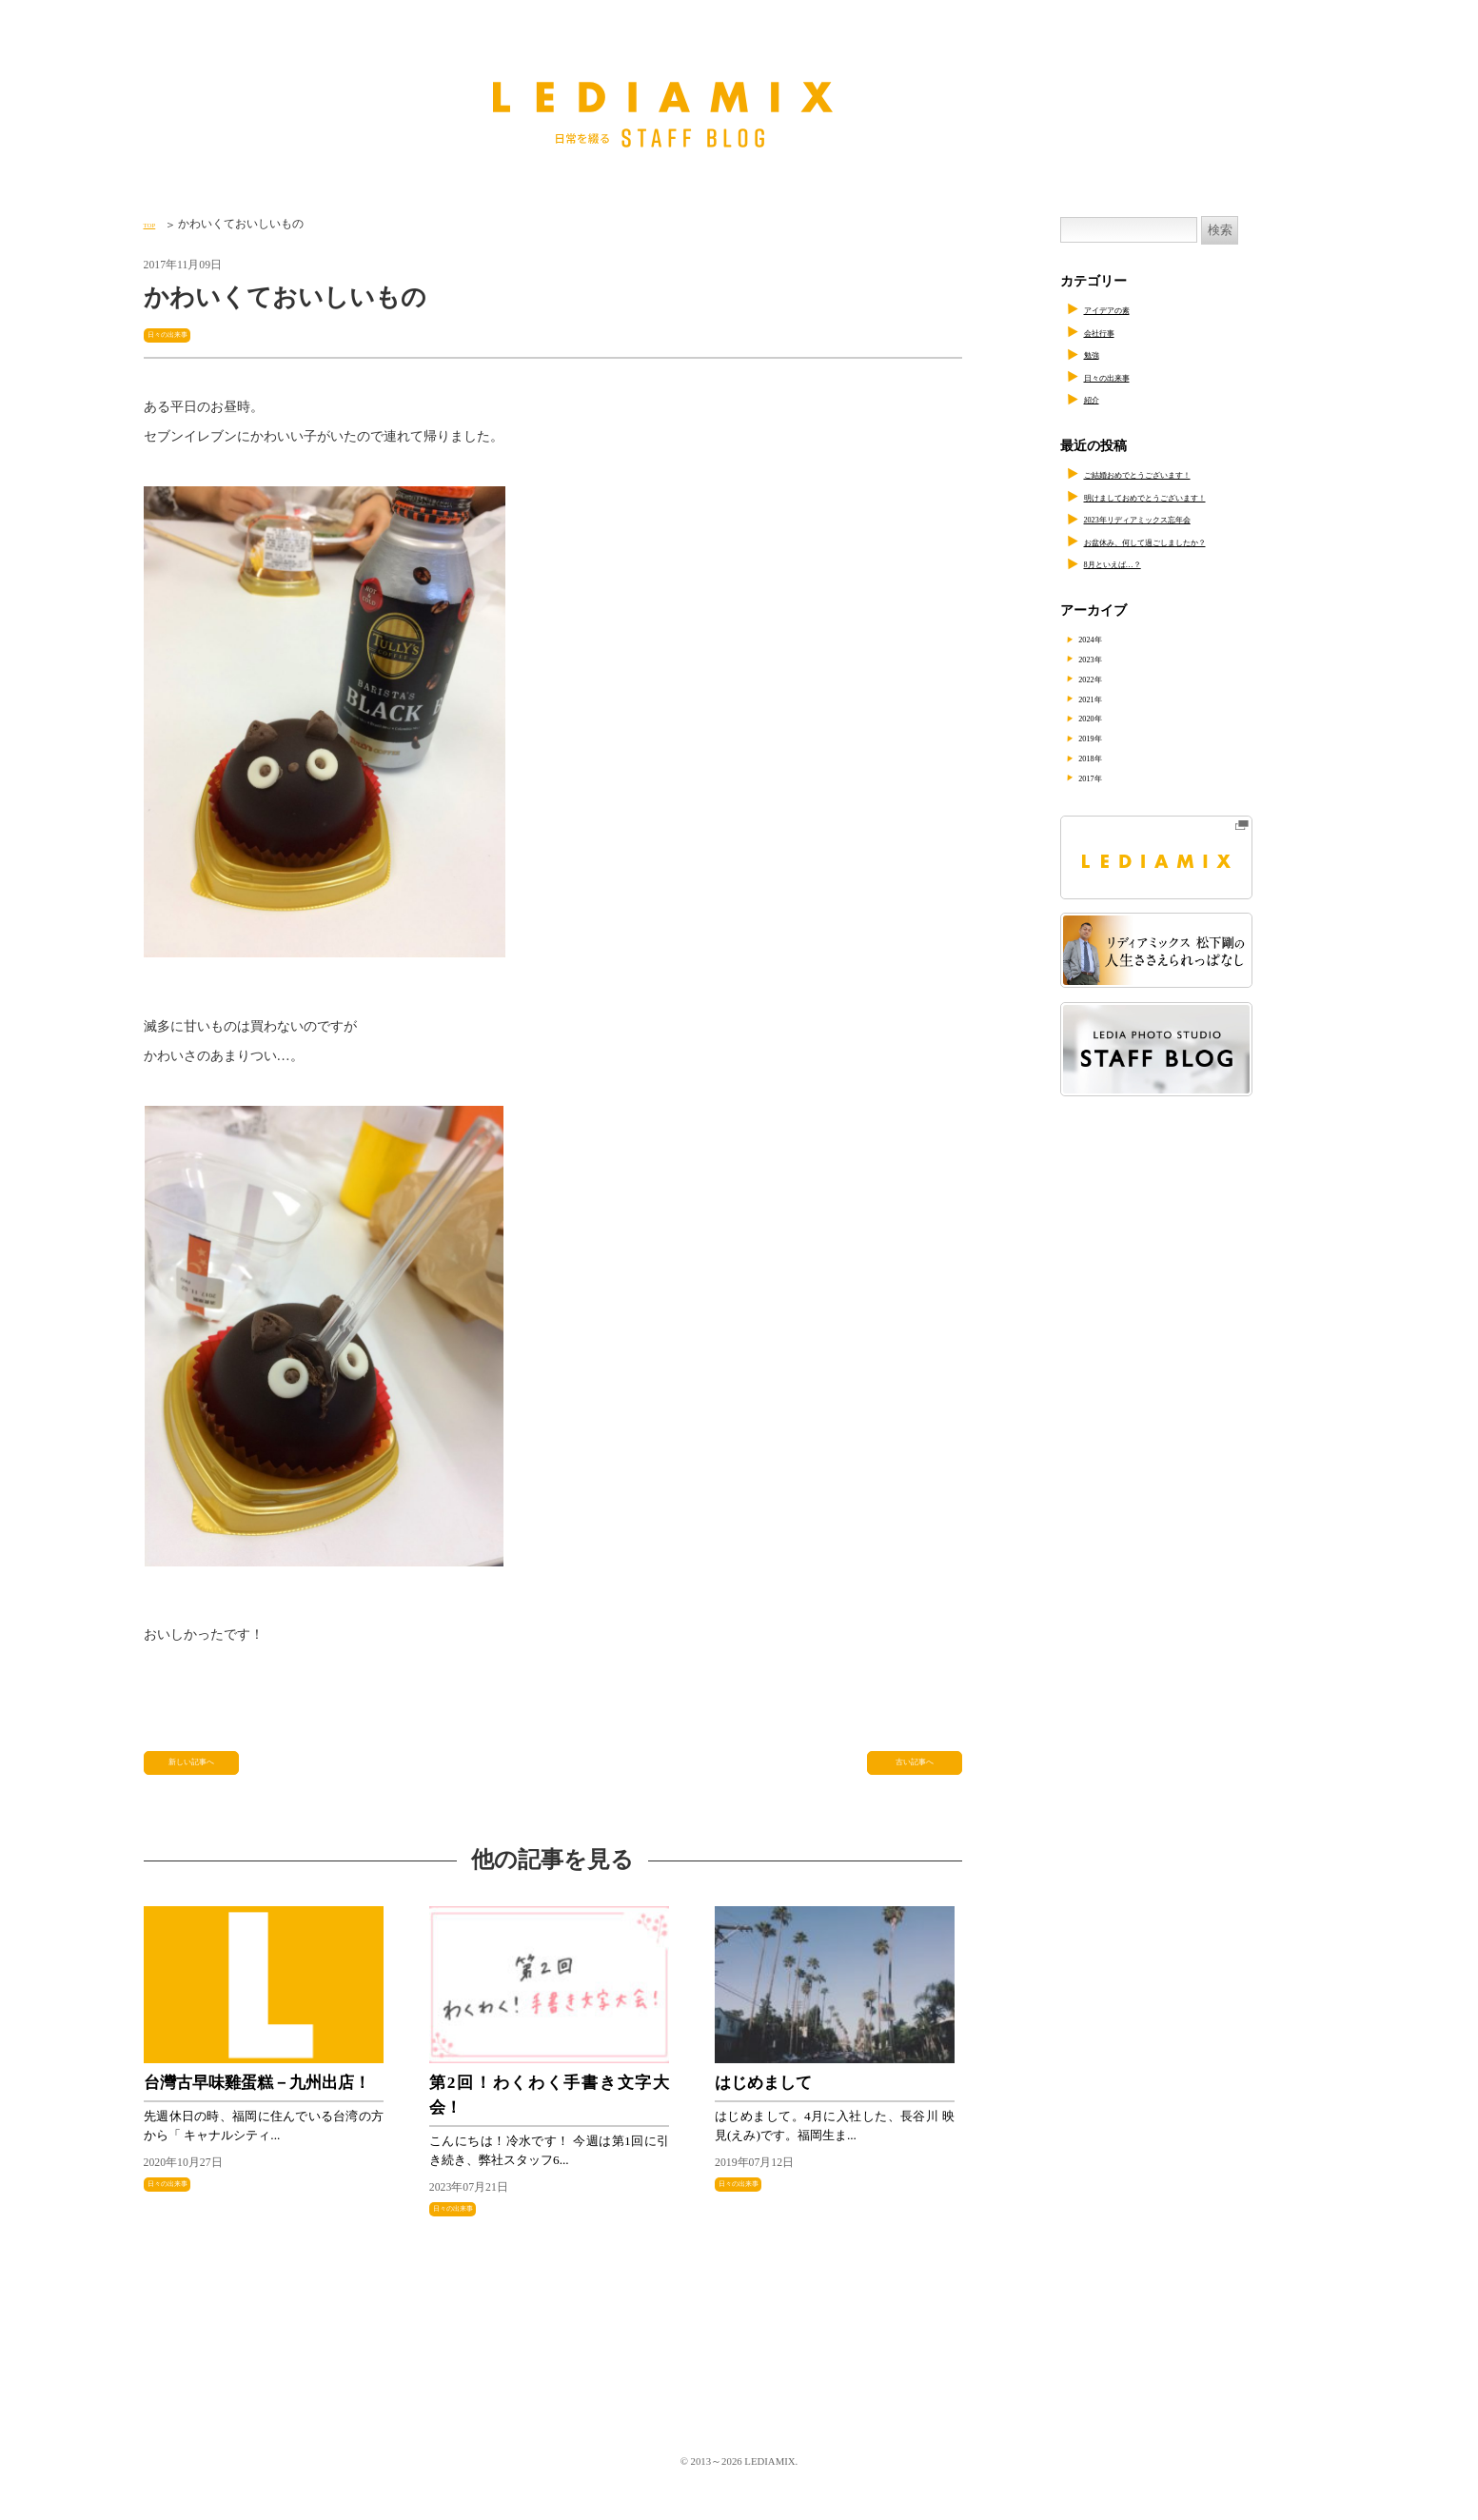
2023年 (1108, 658)
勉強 (1097, 353)
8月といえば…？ (1134, 563)
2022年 (1108, 678)
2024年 (1108, 638)
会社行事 (1110, 332)
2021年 (1108, 698)
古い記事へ (914, 1772)
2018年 (1108, 757)
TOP (154, 223)
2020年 (1108, 717)
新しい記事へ (194, 1772)
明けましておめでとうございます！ (1190, 496)
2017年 (1108, 777)
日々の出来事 (183, 333)
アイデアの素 (1124, 309)
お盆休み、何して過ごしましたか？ (1190, 541)
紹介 (1097, 398)
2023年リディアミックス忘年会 (1177, 518)
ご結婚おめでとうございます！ (1177, 473)
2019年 (1108, 737)
